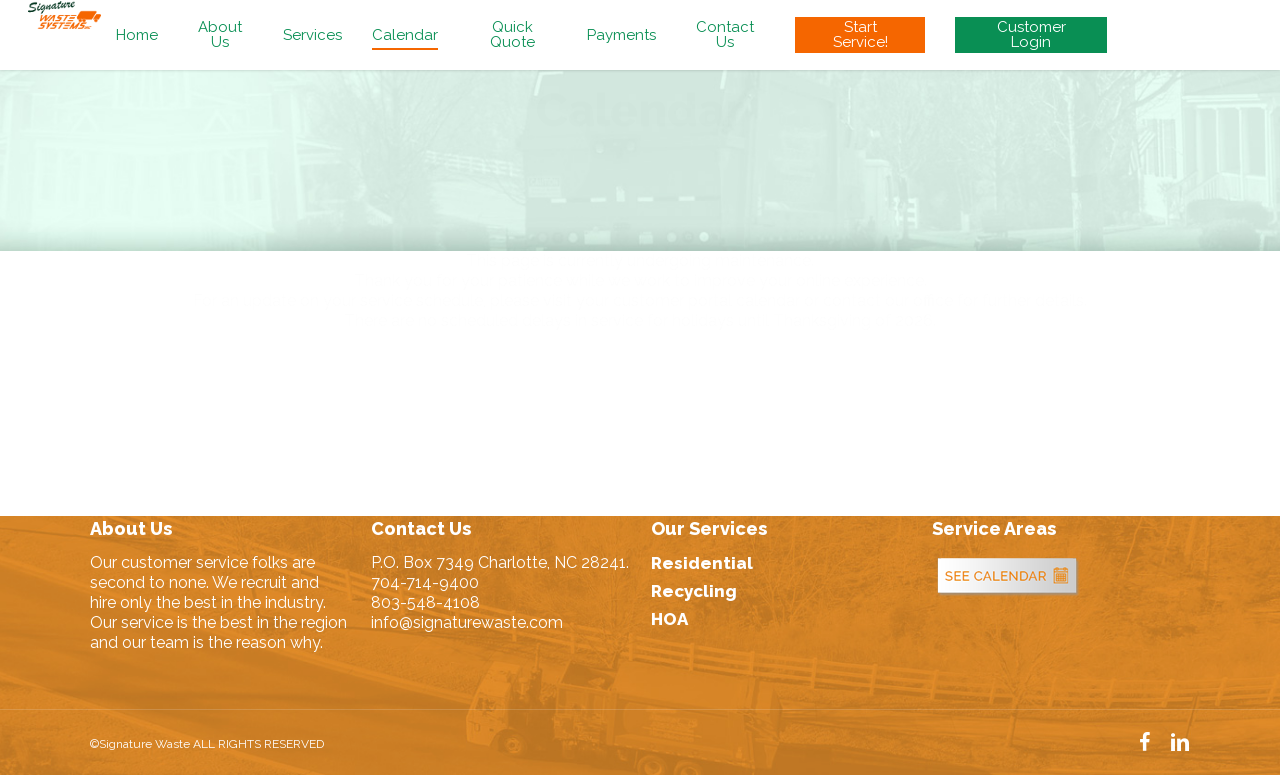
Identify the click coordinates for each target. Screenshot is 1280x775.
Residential (702, 563)
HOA (669, 619)
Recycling (694, 591)
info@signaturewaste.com (467, 622)
